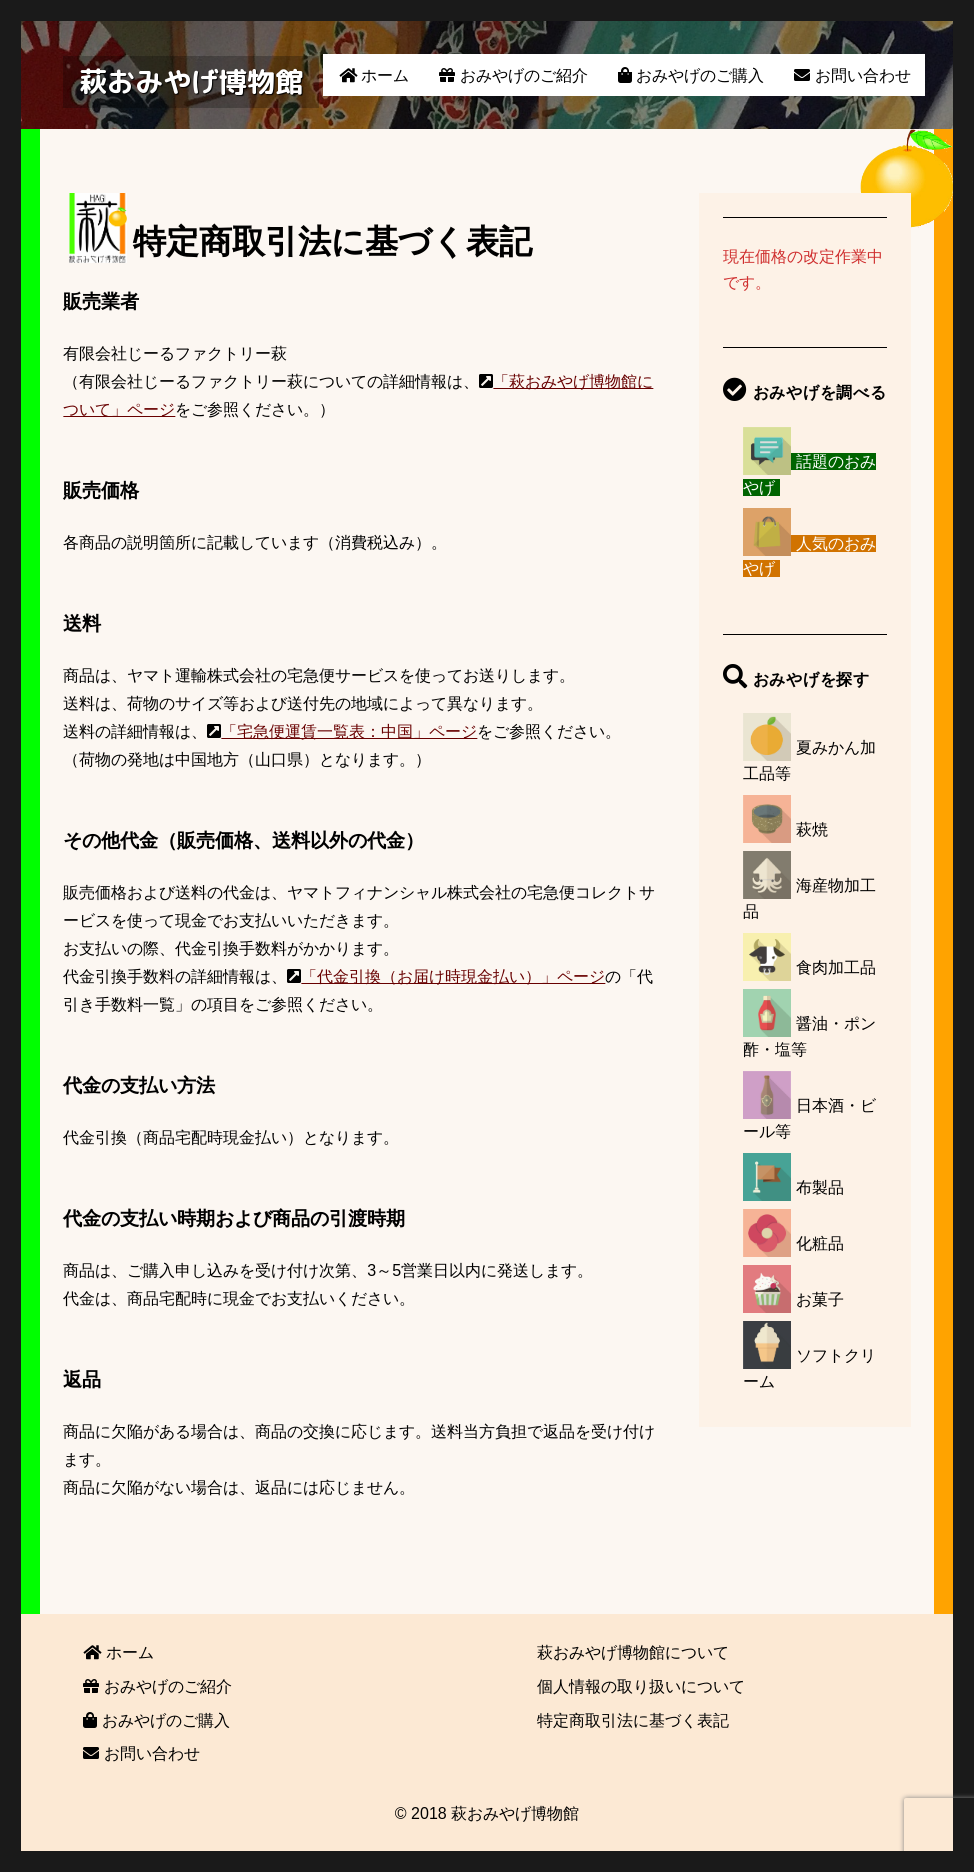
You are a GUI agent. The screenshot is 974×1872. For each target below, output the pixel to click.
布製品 (820, 1187)
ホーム (374, 75)
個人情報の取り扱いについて (641, 1686)
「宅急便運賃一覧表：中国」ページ (349, 731)
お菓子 (820, 1299)
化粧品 (820, 1243)
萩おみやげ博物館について (633, 1652)
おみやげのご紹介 (513, 75)
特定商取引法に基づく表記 (633, 1720)
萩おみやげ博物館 (191, 81)
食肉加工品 (836, 967)
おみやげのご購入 (691, 75)
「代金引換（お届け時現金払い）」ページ (453, 976)
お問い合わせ (852, 75)
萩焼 (812, 829)
